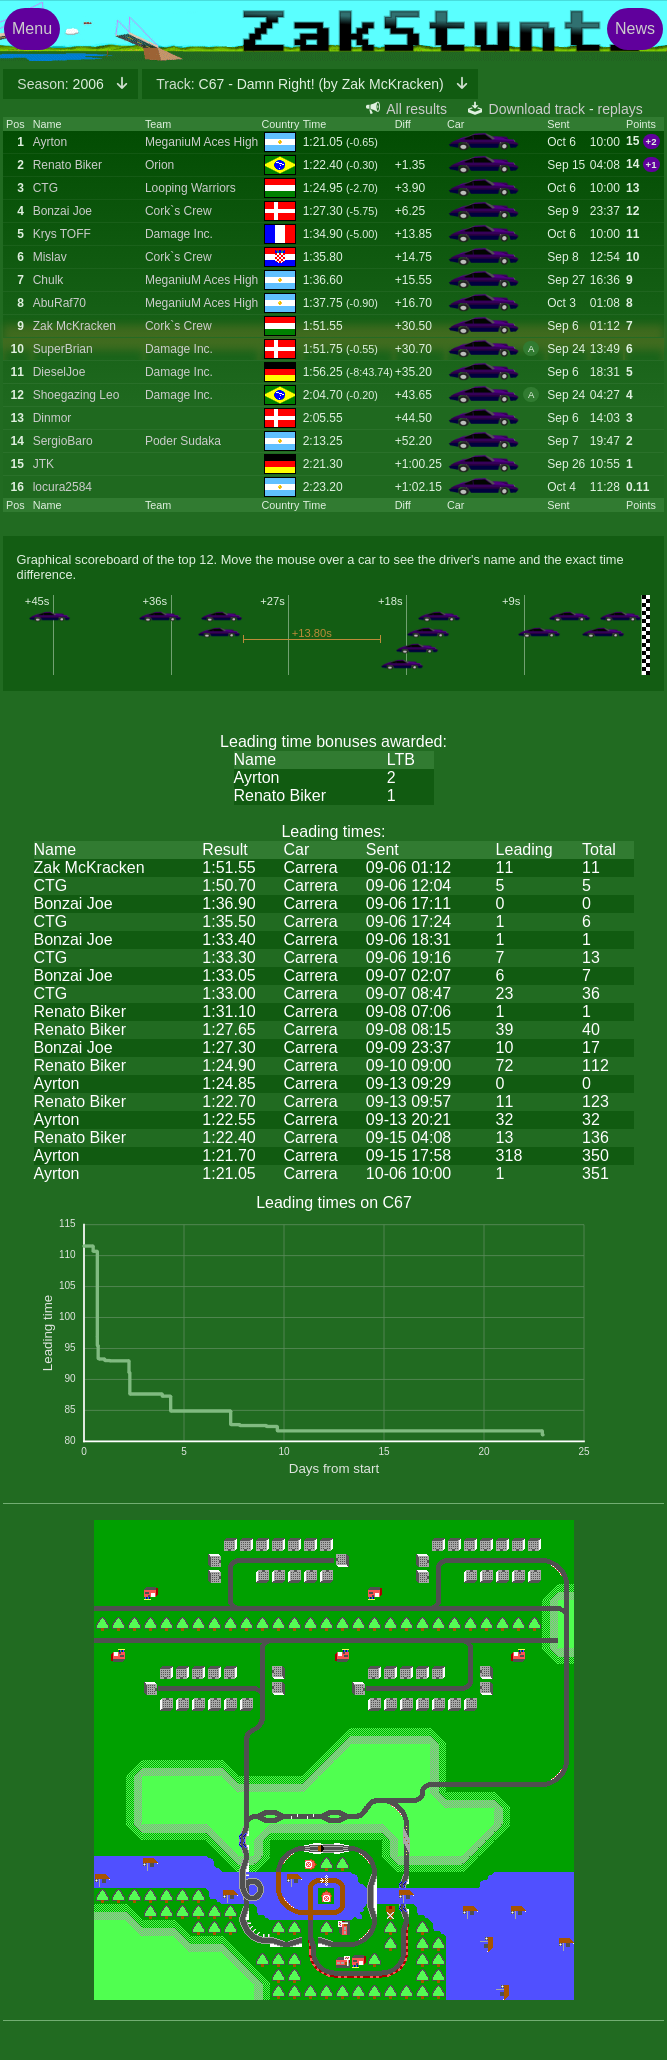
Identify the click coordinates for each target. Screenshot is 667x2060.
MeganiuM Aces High (201, 142)
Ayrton (50, 142)
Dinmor (52, 418)
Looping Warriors (190, 188)
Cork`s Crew (178, 211)
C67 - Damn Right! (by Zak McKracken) (301, 84)
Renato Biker (67, 165)
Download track (537, 109)
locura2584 (62, 487)
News (635, 28)
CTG (45, 188)
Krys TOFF (62, 234)
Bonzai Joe (62, 211)
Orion (159, 165)
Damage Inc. (179, 234)
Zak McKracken (74, 326)
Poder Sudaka (183, 441)
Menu (32, 28)
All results (416, 109)
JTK (43, 464)
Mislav (50, 257)
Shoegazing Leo (76, 395)
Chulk (48, 280)
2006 (62, 84)
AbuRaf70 (59, 303)
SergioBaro (63, 441)
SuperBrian (63, 349)
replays (620, 109)
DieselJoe (59, 372)
